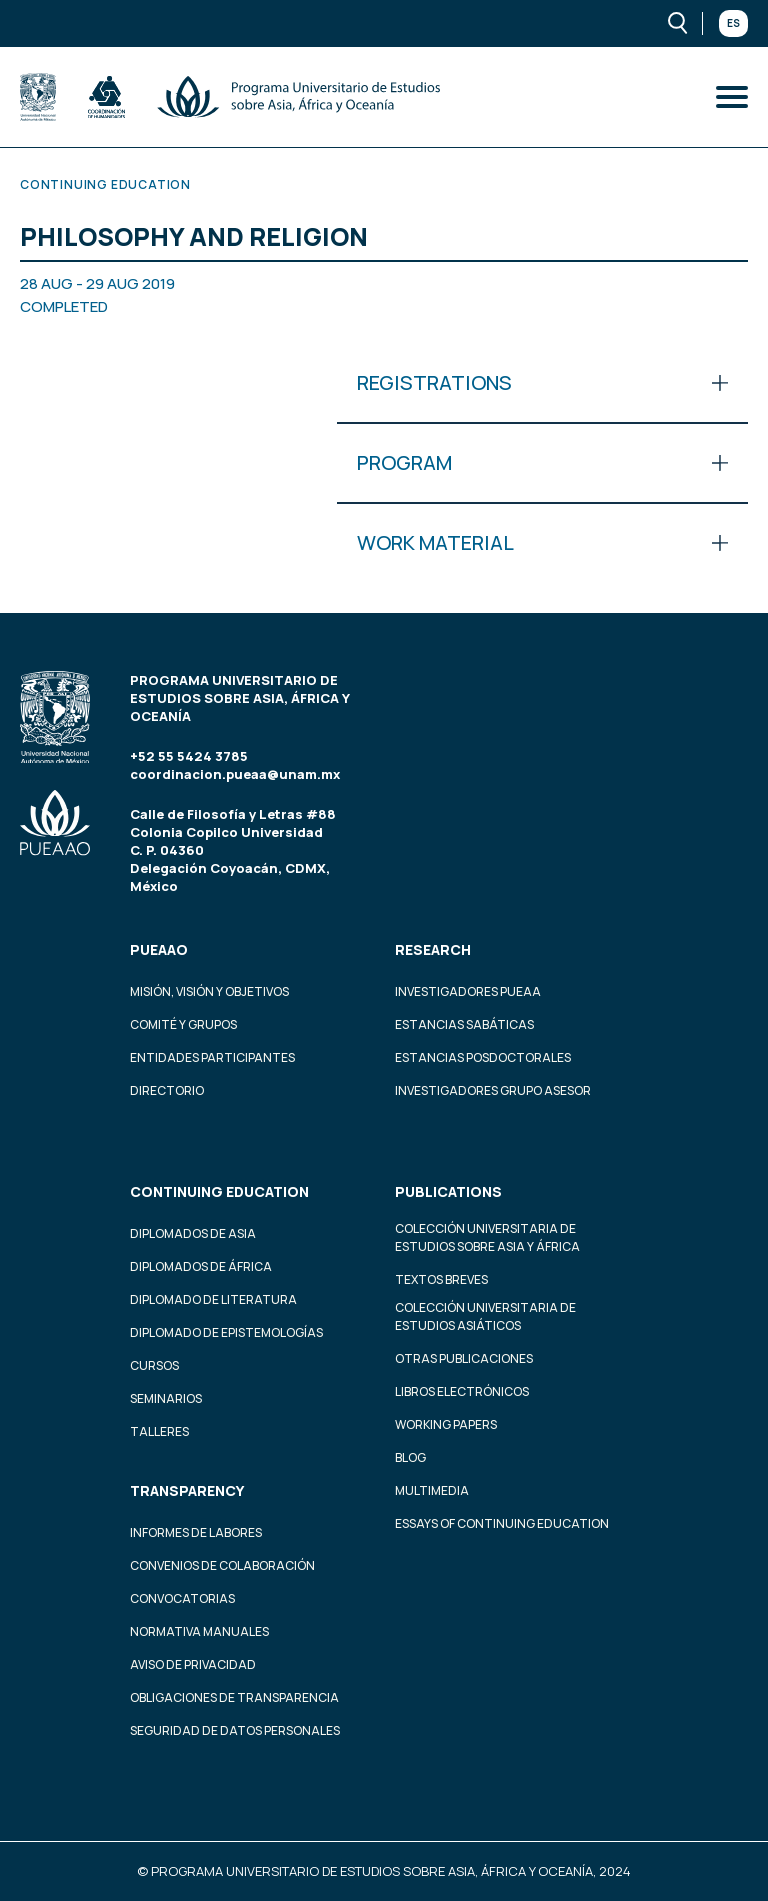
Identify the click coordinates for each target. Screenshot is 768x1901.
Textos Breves (441, 1279)
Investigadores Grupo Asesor (493, 1090)
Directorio (167, 1090)
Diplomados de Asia (193, 1233)
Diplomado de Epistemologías (226, 1332)
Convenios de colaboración (222, 1565)
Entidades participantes (212, 1057)
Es (733, 23)
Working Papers (446, 1424)
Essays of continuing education (502, 1523)
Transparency (187, 1490)
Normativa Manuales (199, 1631)
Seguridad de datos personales (235, 1730)
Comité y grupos (183, 1024)
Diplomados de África (201, 1266)
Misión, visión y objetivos (209, 991)
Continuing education (219, 1191)
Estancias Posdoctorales (483, 1057)
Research (433, 949)
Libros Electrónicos (462, 1391)
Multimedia (432, 1490)
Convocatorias (182, 1598)
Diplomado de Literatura (213, 1299)
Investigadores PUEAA (468, 991)
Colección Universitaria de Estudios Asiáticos (485, 1316)
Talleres (159, 1431)
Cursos (154, 1365)
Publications (448, 1191)
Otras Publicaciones (464, 1358)
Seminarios (166, 1398)
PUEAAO (159, 949)
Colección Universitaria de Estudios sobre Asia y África (487, 1237)
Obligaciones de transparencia (234, 1697)
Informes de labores (196, 1532)
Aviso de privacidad (193, 1664)
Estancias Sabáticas (464, 1024)
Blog (410, 1457)
